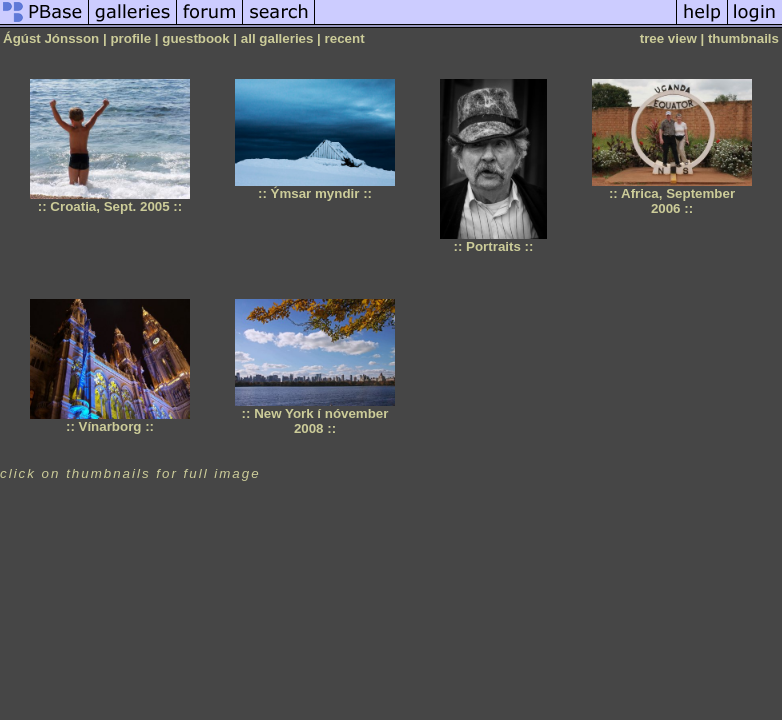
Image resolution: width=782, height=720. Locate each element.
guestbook (195, 38)
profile (130, 38)
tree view (668, 38)
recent (345, 38)
